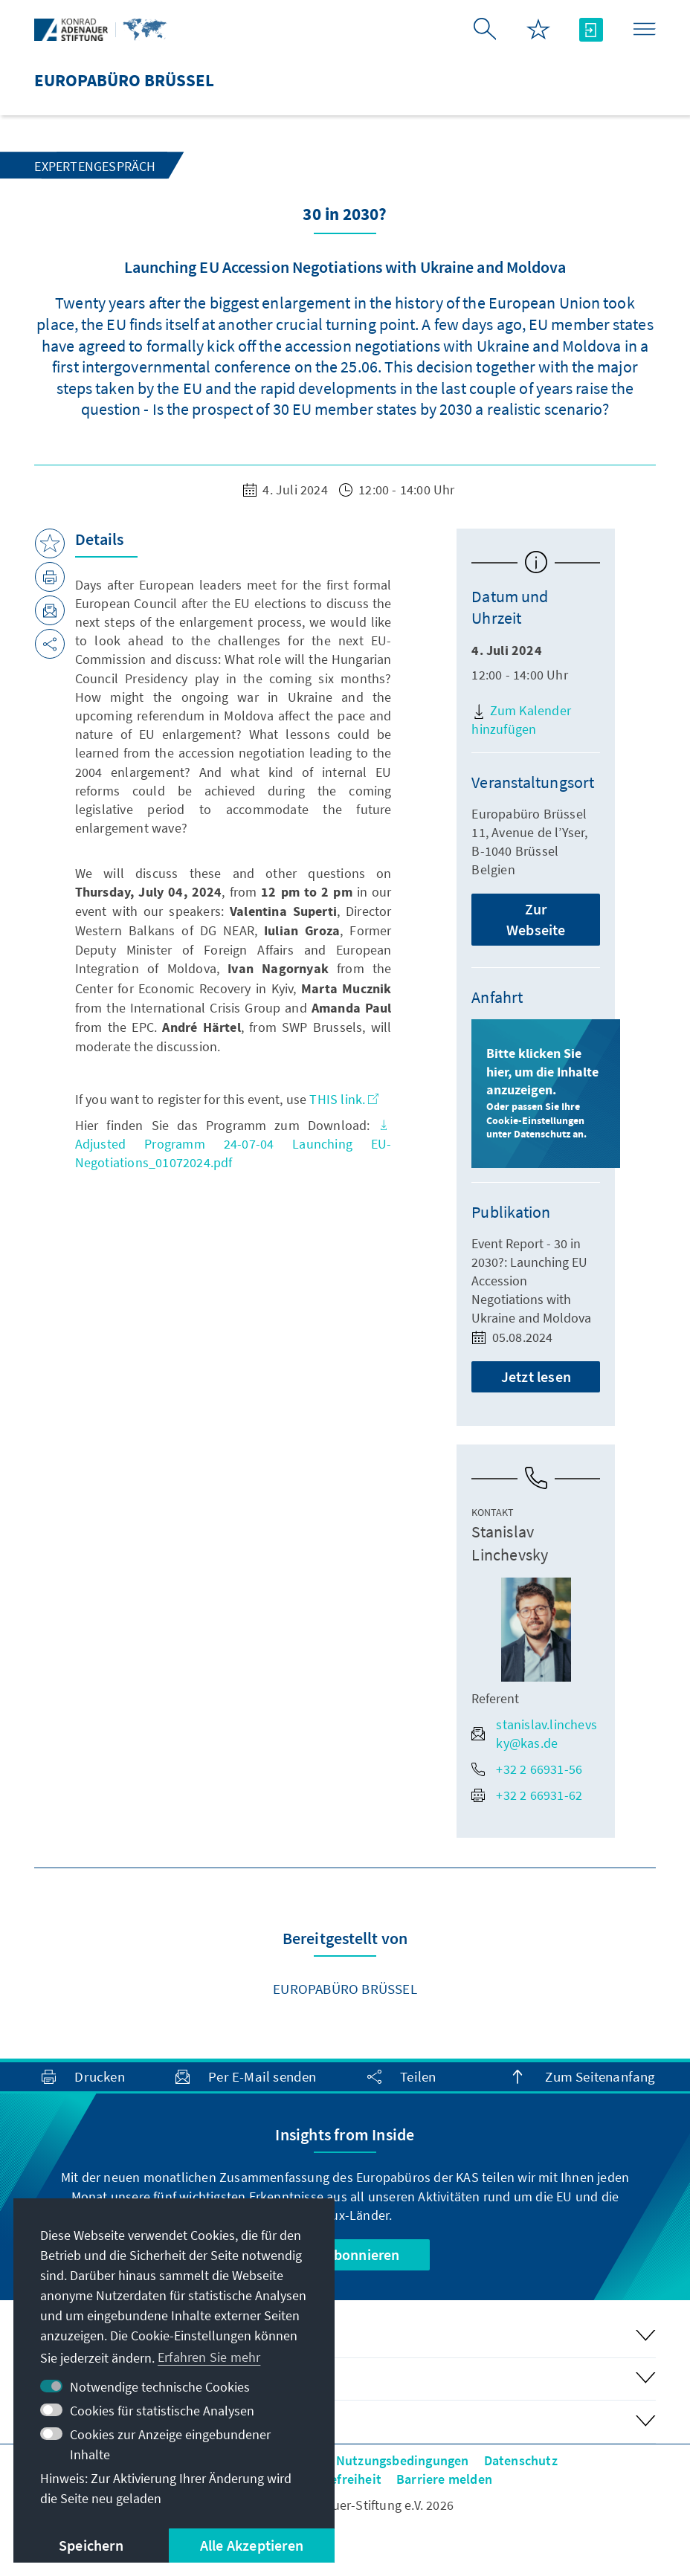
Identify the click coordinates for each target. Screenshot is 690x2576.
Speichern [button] (91, 2545)
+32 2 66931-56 (526, 1769)
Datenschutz (521, 2460)
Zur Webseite (536, 919)
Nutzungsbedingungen (402, 2460)
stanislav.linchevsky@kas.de (534, 1734)
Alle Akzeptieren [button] (251, 2545)
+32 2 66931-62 (526, 1795)
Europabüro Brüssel (345, 1989)
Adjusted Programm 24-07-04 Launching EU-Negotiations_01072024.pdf (233, 1144)
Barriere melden (444, 2479)
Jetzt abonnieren (344, 2254)
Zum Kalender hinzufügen (521, 719)
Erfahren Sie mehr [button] (209, 2357)
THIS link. (343, 1099)
